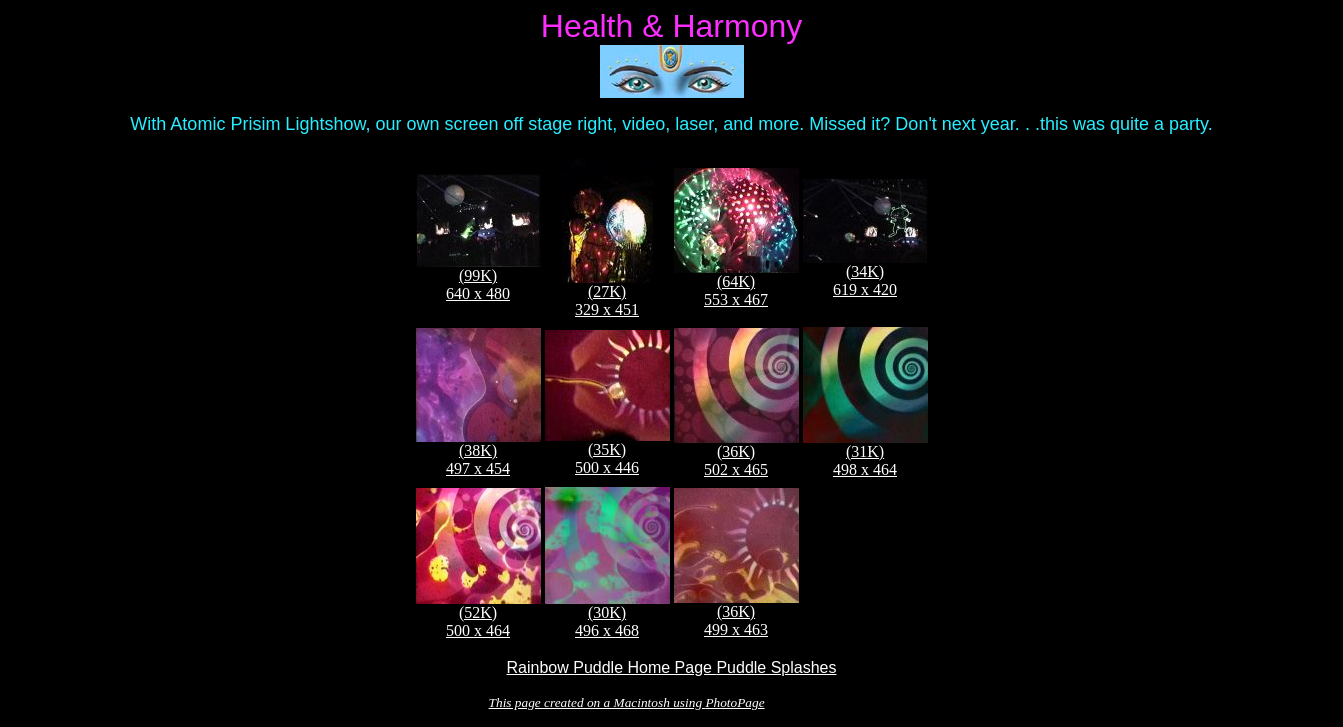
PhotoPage (734, 702)
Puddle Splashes (776, 667)
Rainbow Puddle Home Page (612, 667)
